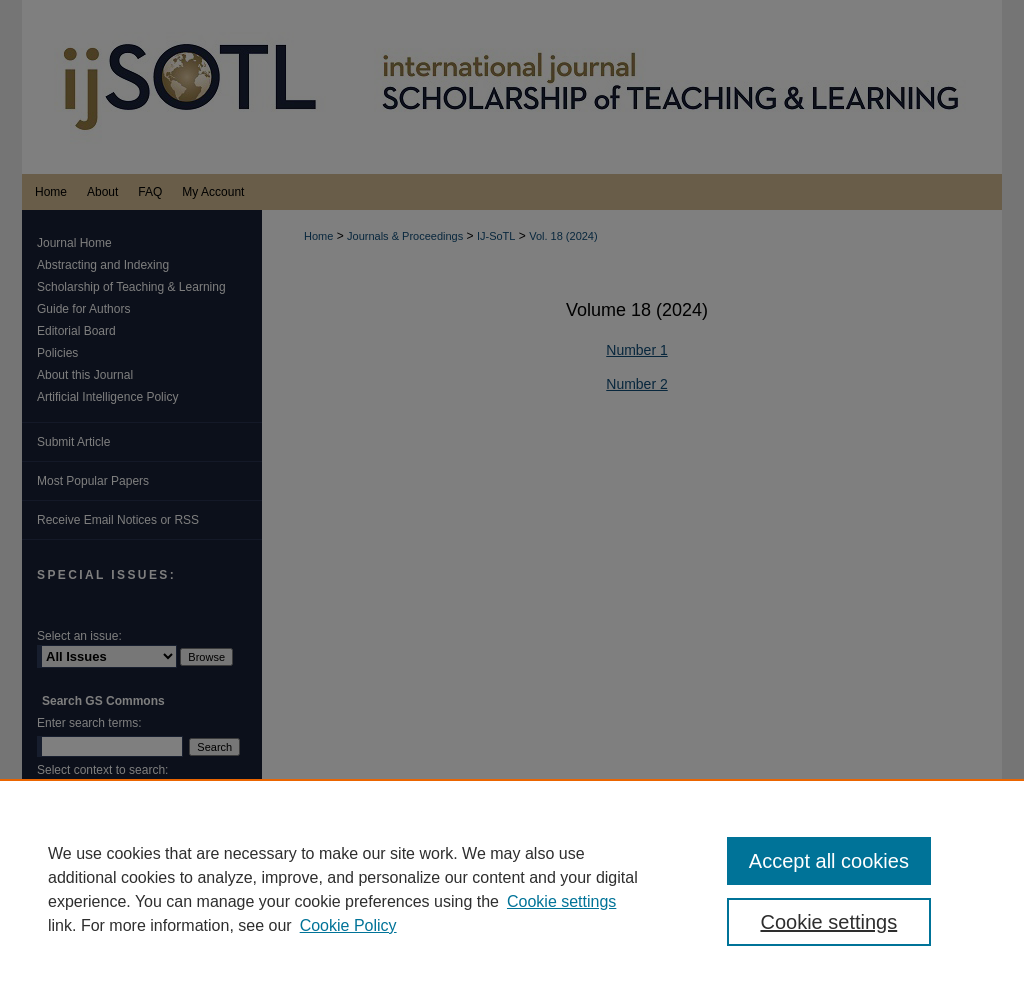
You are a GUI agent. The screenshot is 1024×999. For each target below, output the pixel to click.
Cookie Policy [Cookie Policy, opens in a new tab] (348, 925)
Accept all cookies (829, 861)
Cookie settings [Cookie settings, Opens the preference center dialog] (828, 922)
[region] (512, 889)
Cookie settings (561, 901)
